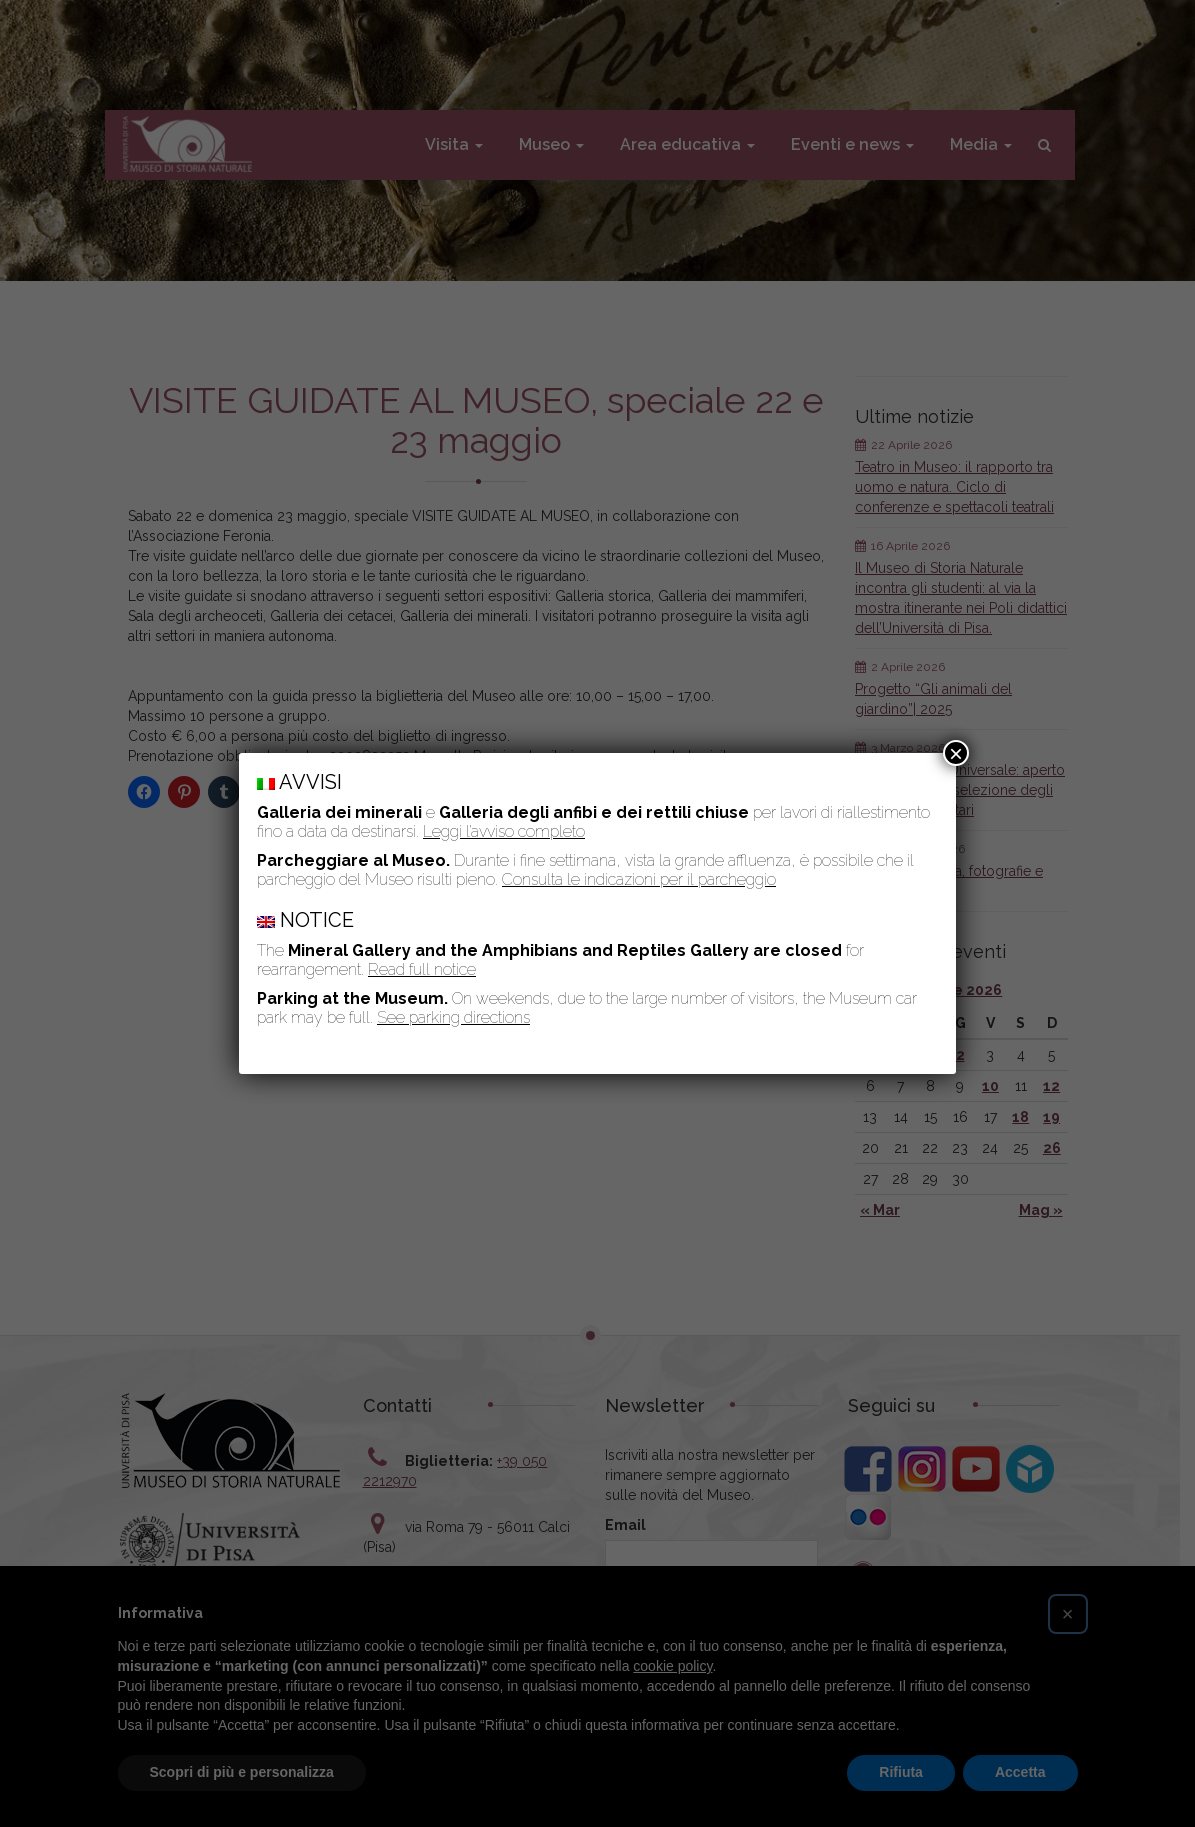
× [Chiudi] (956, 753)
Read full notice (422, 969)
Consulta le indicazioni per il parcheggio (639, 879)
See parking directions (453, 1017)
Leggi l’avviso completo (504, 831)
